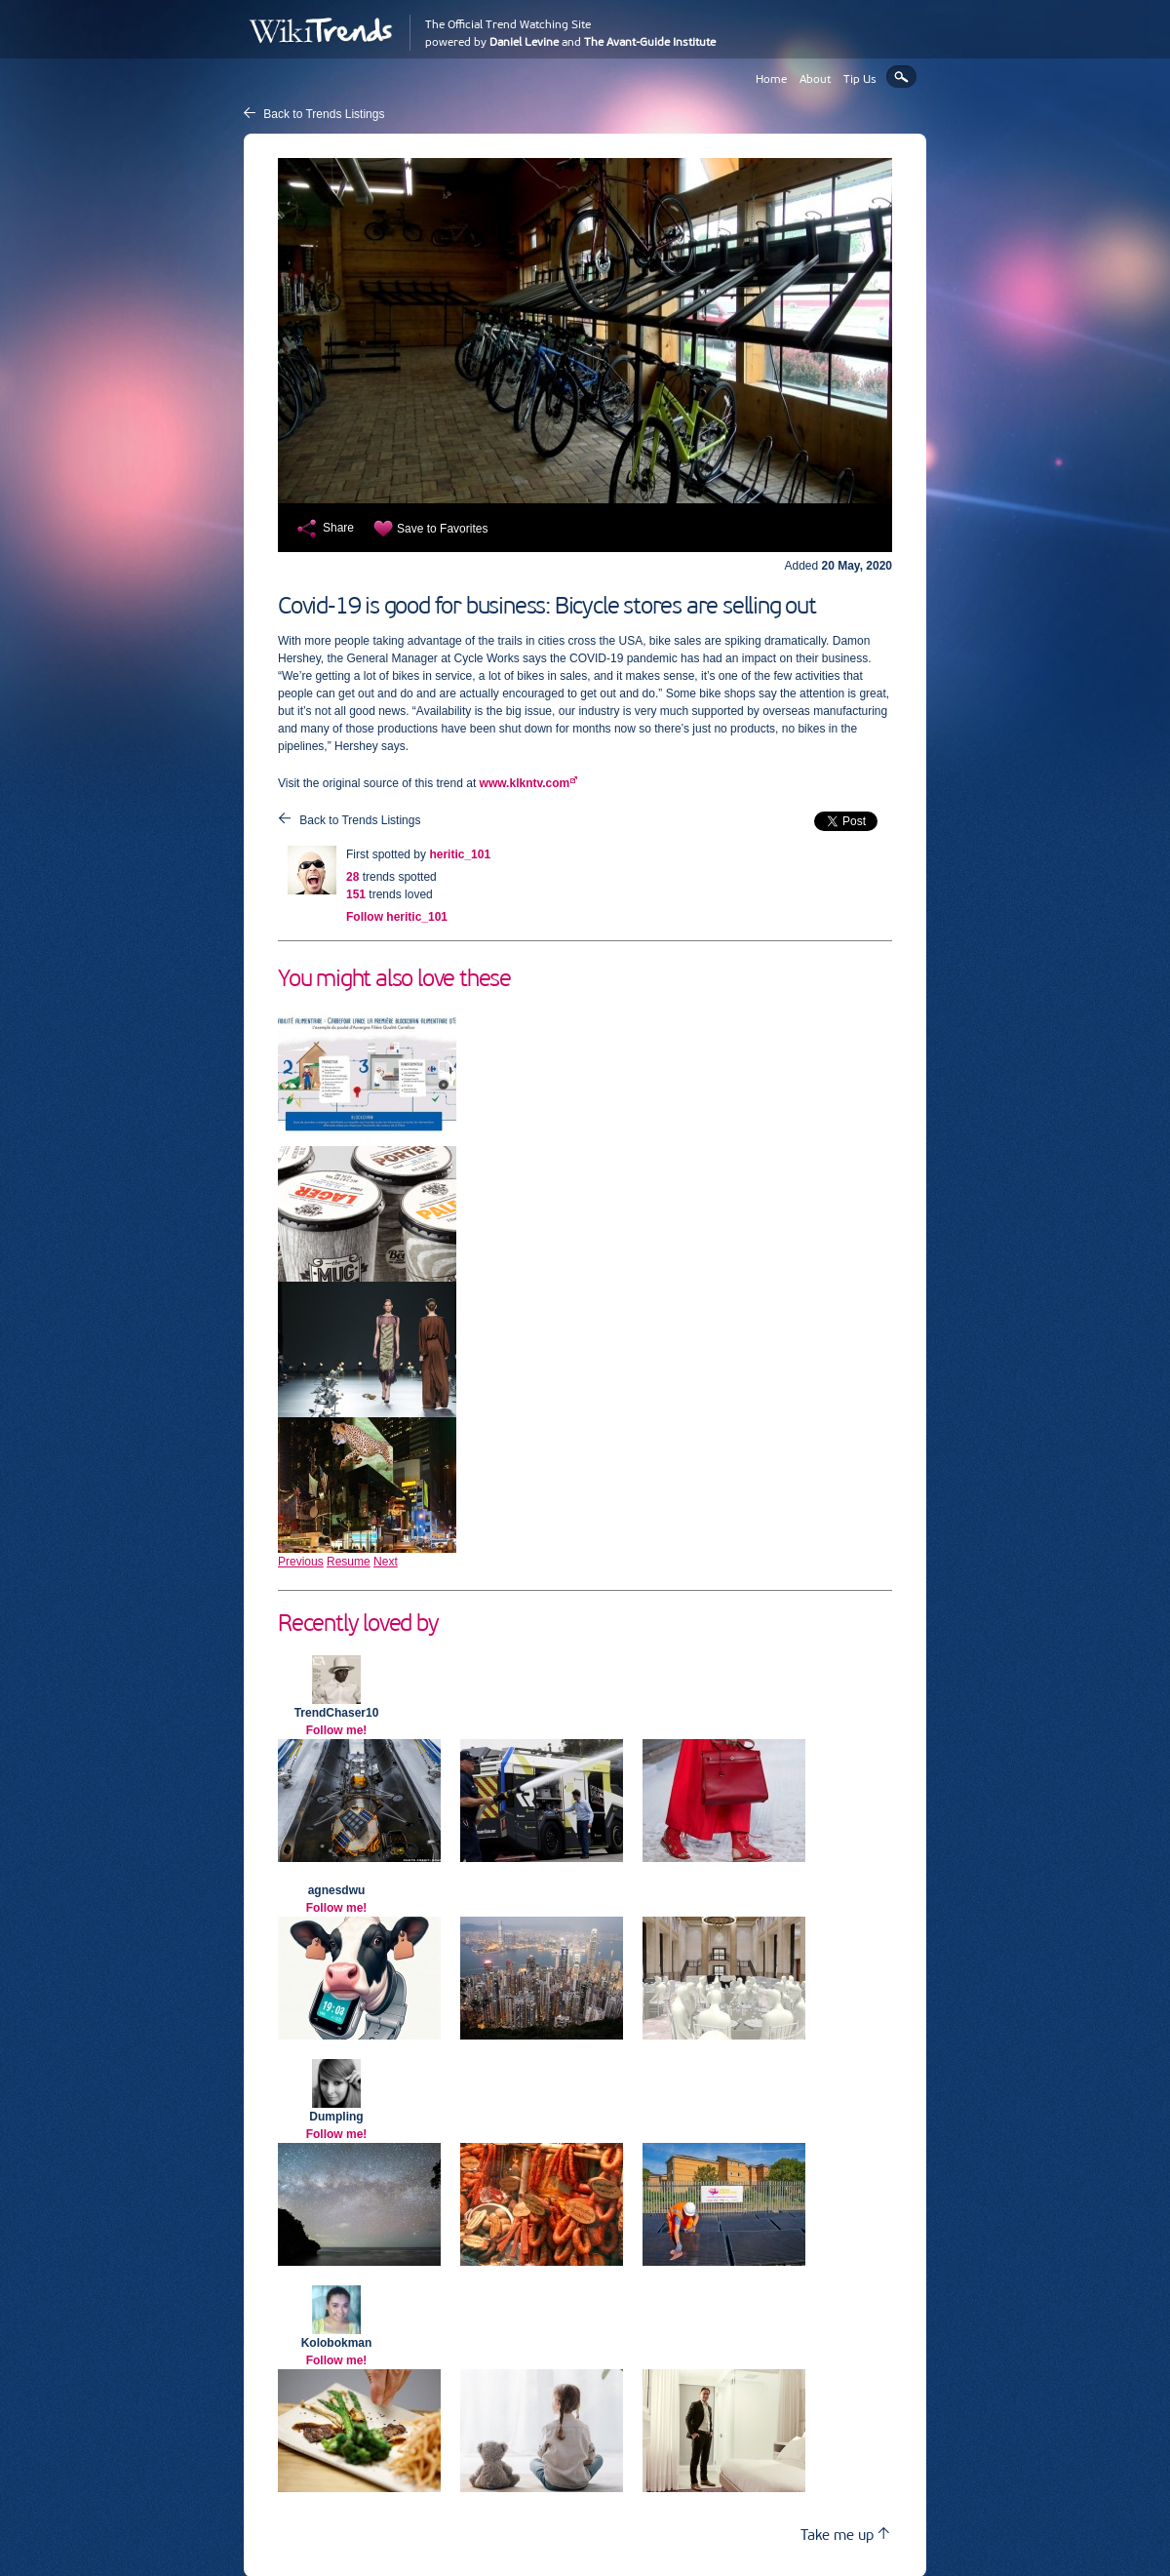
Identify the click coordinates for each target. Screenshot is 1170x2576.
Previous (301, 1561)
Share (338, 528)
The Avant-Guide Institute (650, 42)
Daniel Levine (524, 42)
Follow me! (337, 1730)
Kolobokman (336, 2343)
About (815, 79)
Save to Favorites (442, 528)
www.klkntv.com (525, 783)
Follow (397, 917)
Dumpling (336, 2116)
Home (771, 79)
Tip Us (860, 79)
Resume (348, 1561)
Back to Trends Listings (323, 114)
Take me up (844, 2534)
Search (901, 76)
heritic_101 (459, 854)
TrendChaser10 (336, 1713)
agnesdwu (337, 1890)
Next (385, 1561)
